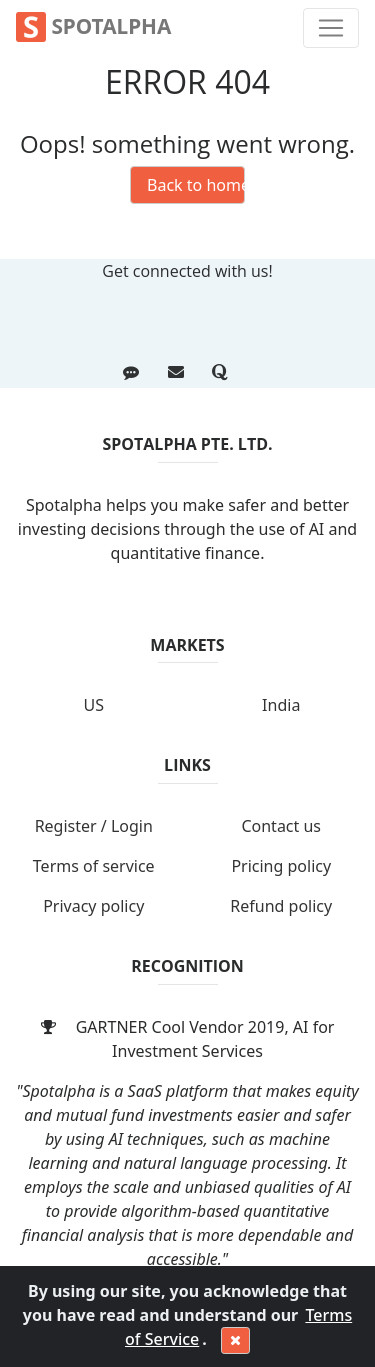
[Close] (235, 1341)
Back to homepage (196, 185)
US (94, 705)
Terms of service (94, 866)
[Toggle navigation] (331, 28)
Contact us (281, 826)
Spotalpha (93, 27)
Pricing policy (281, 866)
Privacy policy (93, 906)
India (281, 705)
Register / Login (94, 826)
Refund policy (281, 906)
